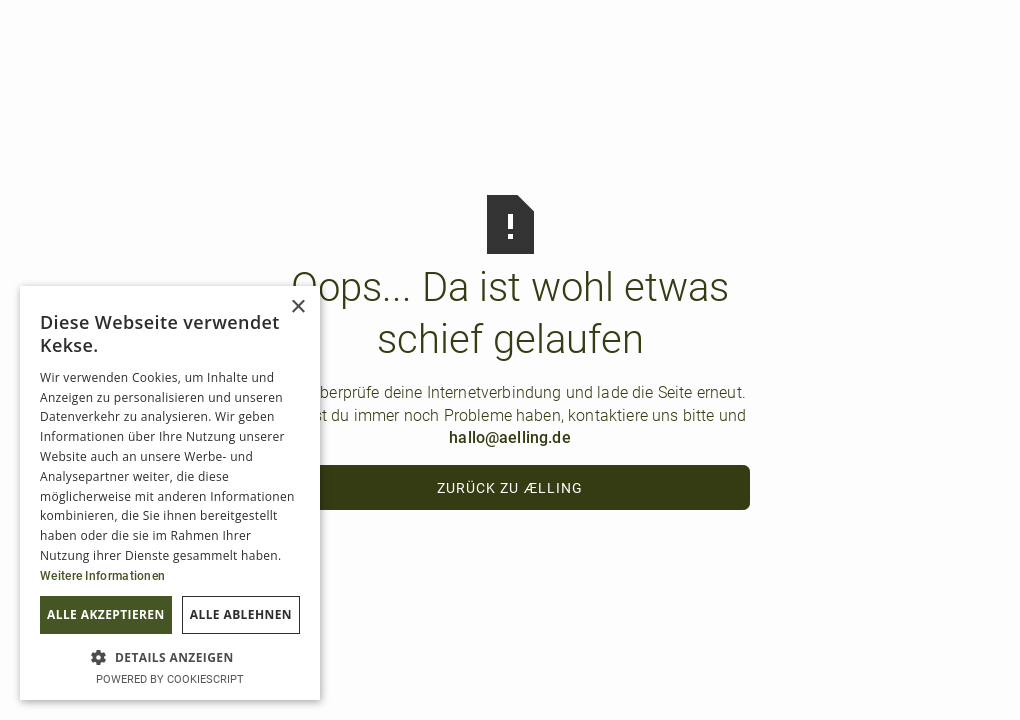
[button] (170, 656)
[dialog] (170, 493)
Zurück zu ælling (510, 488)
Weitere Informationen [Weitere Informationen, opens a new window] (102, 576)
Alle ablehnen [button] (241, 614)
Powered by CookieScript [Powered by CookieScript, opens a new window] (170, 679)
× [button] (297, 307)
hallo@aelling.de (510, 437)
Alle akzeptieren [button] (106, 614)
